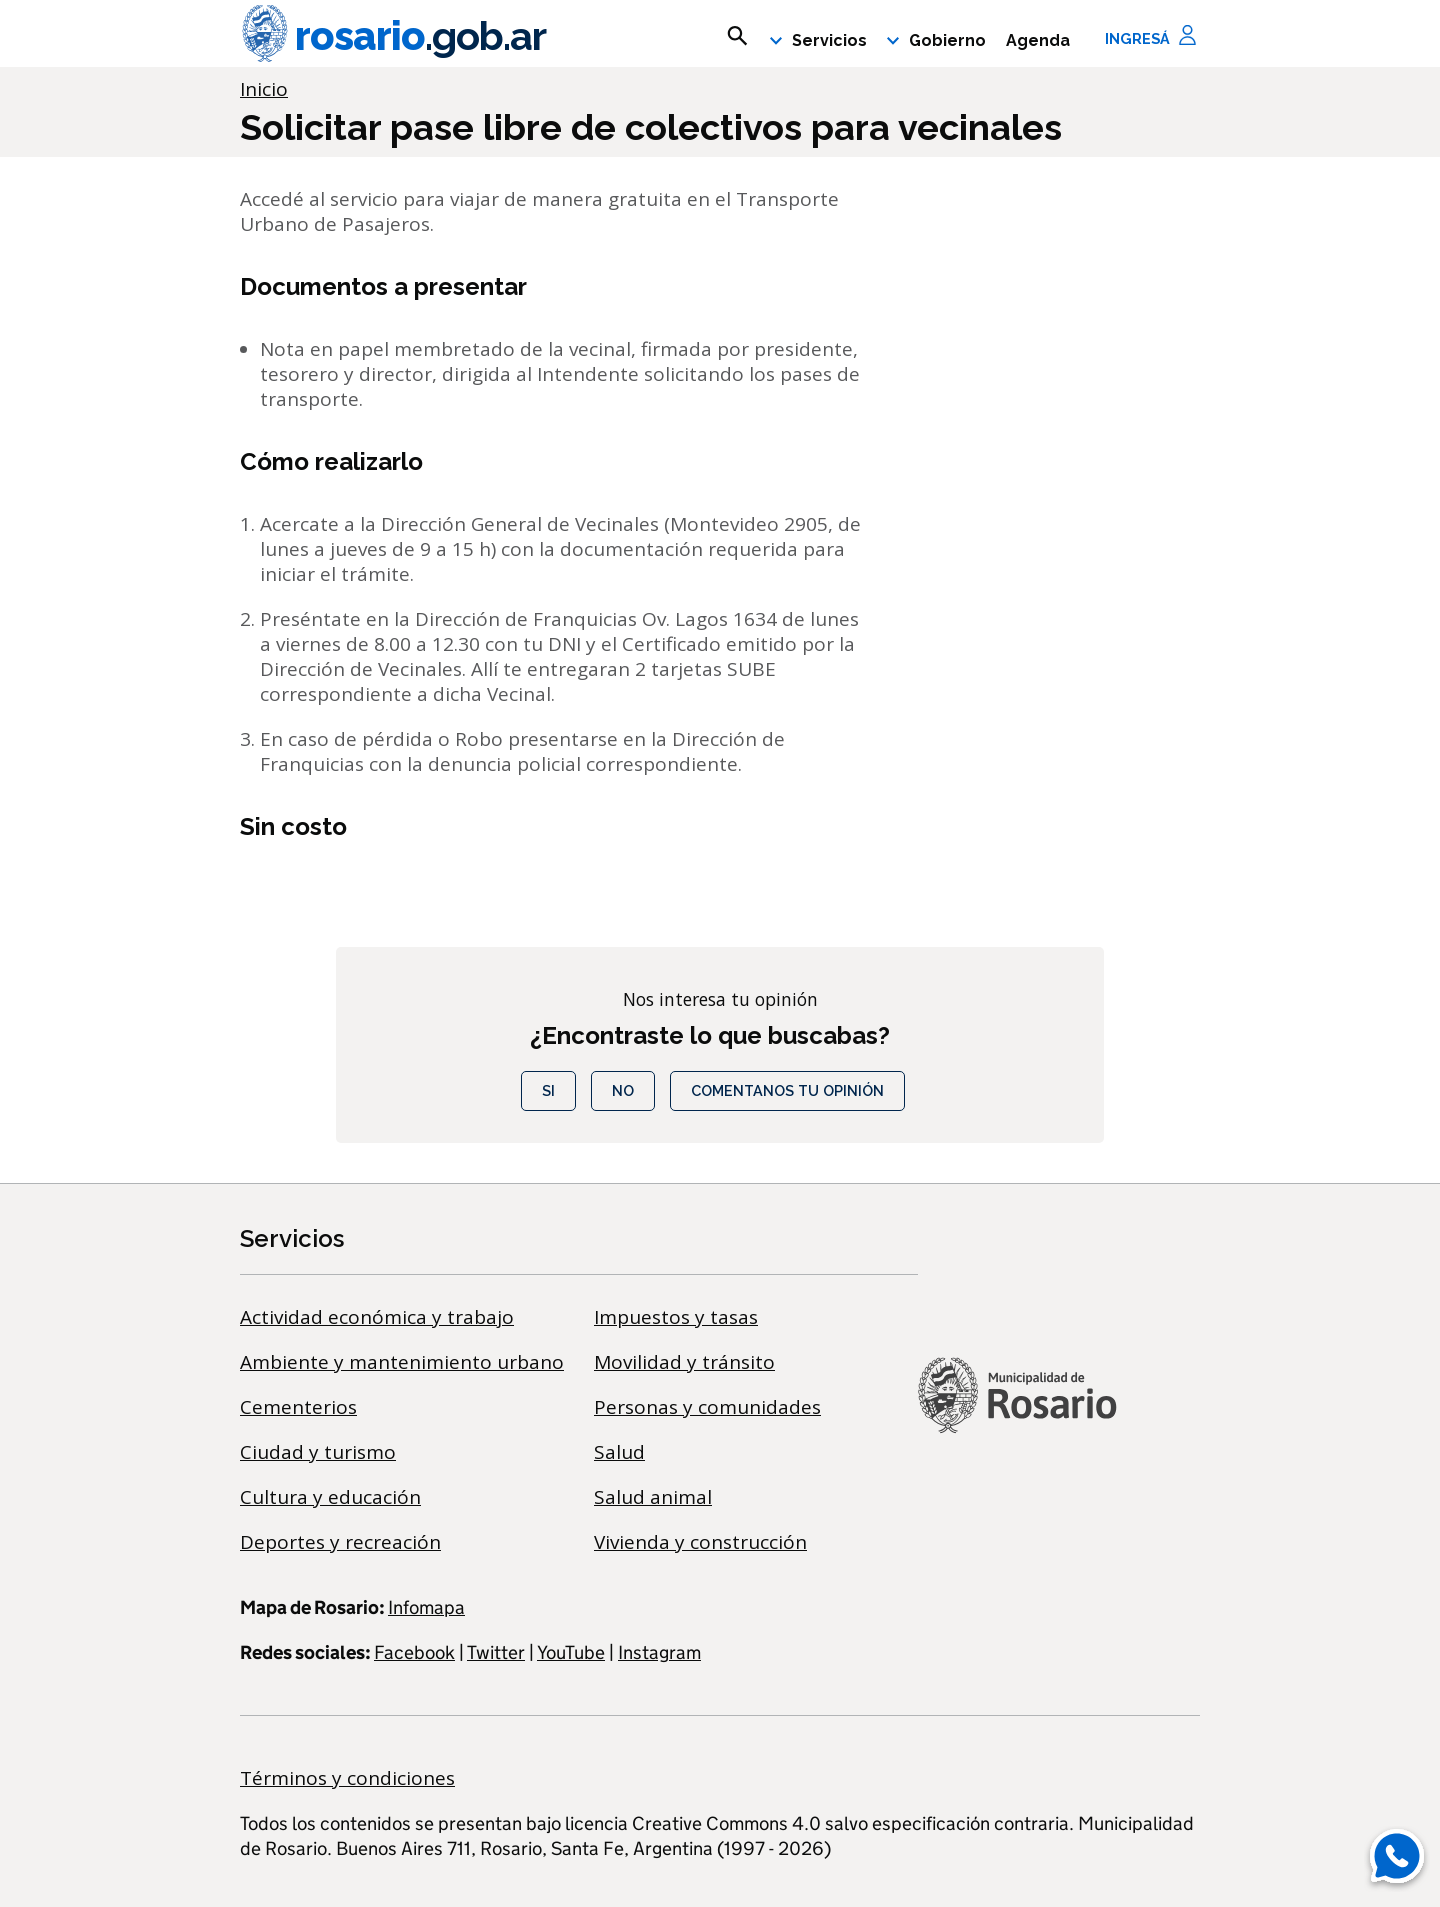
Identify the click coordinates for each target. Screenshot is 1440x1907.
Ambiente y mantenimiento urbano (402, 1362)
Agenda (1038, 40)
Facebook (414, 1652)
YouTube (571, 1652)
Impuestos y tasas (676, 1317)
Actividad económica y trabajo (377, 1317)
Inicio (264, 89)
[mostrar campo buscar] (737, 36)
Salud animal (653, 1497)
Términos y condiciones (347, 1778)
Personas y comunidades (707, 1407)
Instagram (659, 1652)
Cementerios (298, 1407)
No (623, 1090)
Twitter (496, 1652)
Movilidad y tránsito (684, 1362)
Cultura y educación (330, 1497)
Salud (619, 1452)
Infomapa (426, 1607)
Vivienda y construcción (700, 1542)
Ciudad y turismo (318, 1452)
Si (548, 1090)
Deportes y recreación (340, 1542)
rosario (393, 36)
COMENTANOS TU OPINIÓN (787, 1090)
